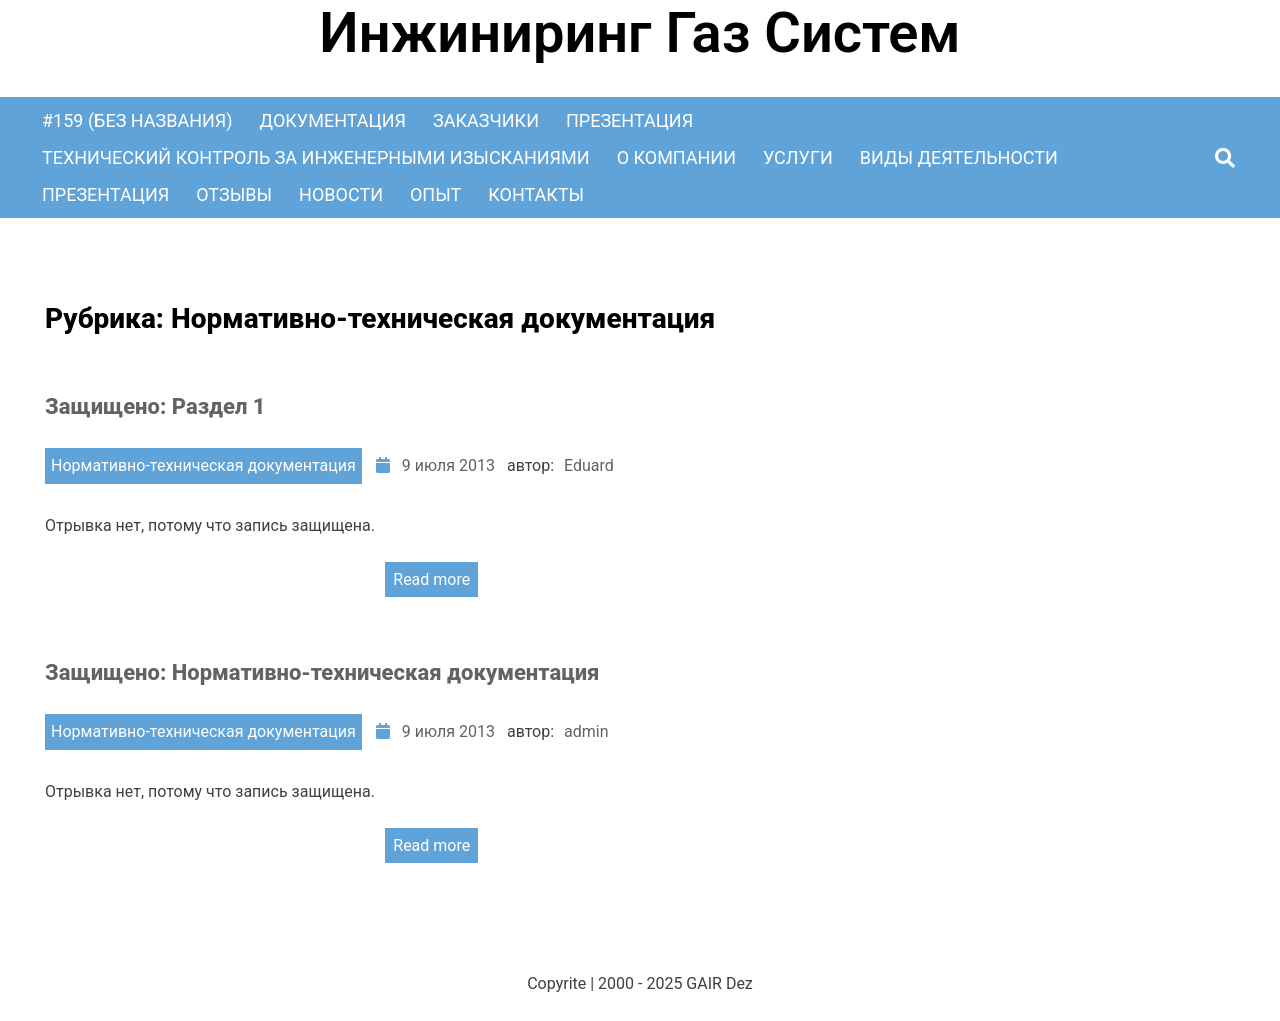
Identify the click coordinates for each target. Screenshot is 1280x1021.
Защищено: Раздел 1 (155, 406)
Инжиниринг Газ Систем (639, 33)
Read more (431, 579)
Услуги (798, 157)
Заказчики (486, 120)
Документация (333, 120)
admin (586, 731)
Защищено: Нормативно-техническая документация (322, 672)
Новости (341, 194)
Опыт (435, 194)
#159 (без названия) (137, 120)
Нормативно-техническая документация (203, 465)
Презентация (629, 120)
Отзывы (234, 194)
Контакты (536, 194)
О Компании (676, 157)
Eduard (589, 465)
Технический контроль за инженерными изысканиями (316, 157)
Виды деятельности (959, 157)
